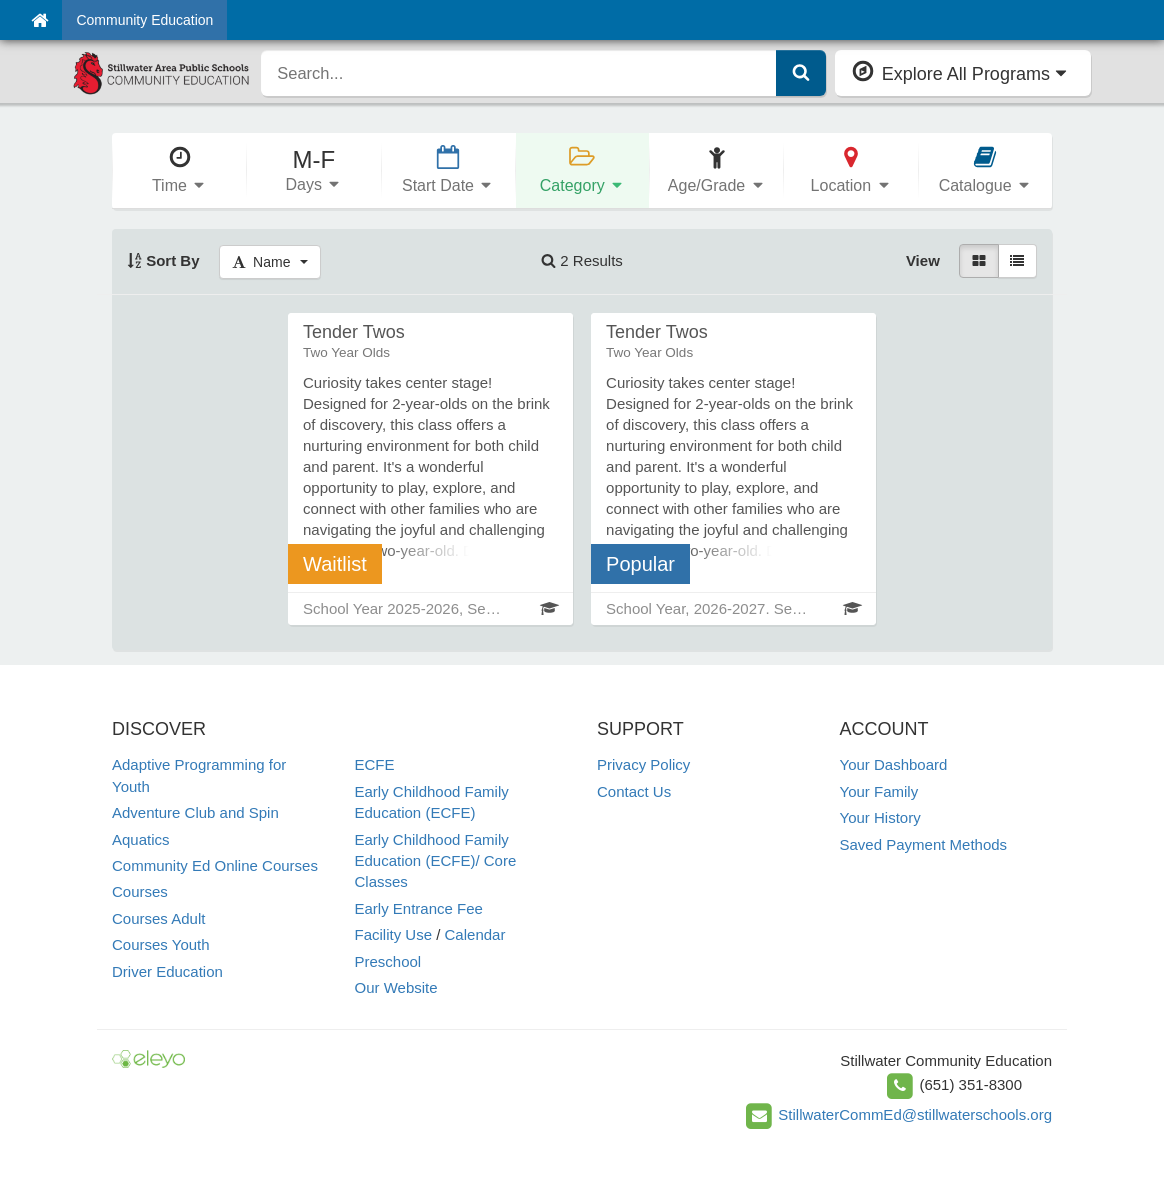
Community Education (144, 20)
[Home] (39, 20)
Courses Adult (158, 918)
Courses (140, 891)
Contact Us (634, 791)
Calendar (475, 934)
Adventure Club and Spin (195, 812)
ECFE (375, 764)
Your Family (879, 791)
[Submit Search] (801, 73)
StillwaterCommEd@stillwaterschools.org (915, 1114)
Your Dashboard (894, 764)
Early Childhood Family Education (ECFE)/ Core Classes (436, 861)
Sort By (163, 260)
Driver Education (167, 971)
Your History (880, 817)
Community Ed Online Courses (215, 865)
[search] (518, 73)
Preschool (388, 961)
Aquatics (141, 839)
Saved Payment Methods (924, 844)
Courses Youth (161, 944)
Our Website (396, 987)
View (923, 260)
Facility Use (394, 934)
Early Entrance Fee (419, 908)
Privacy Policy (643, 764)
